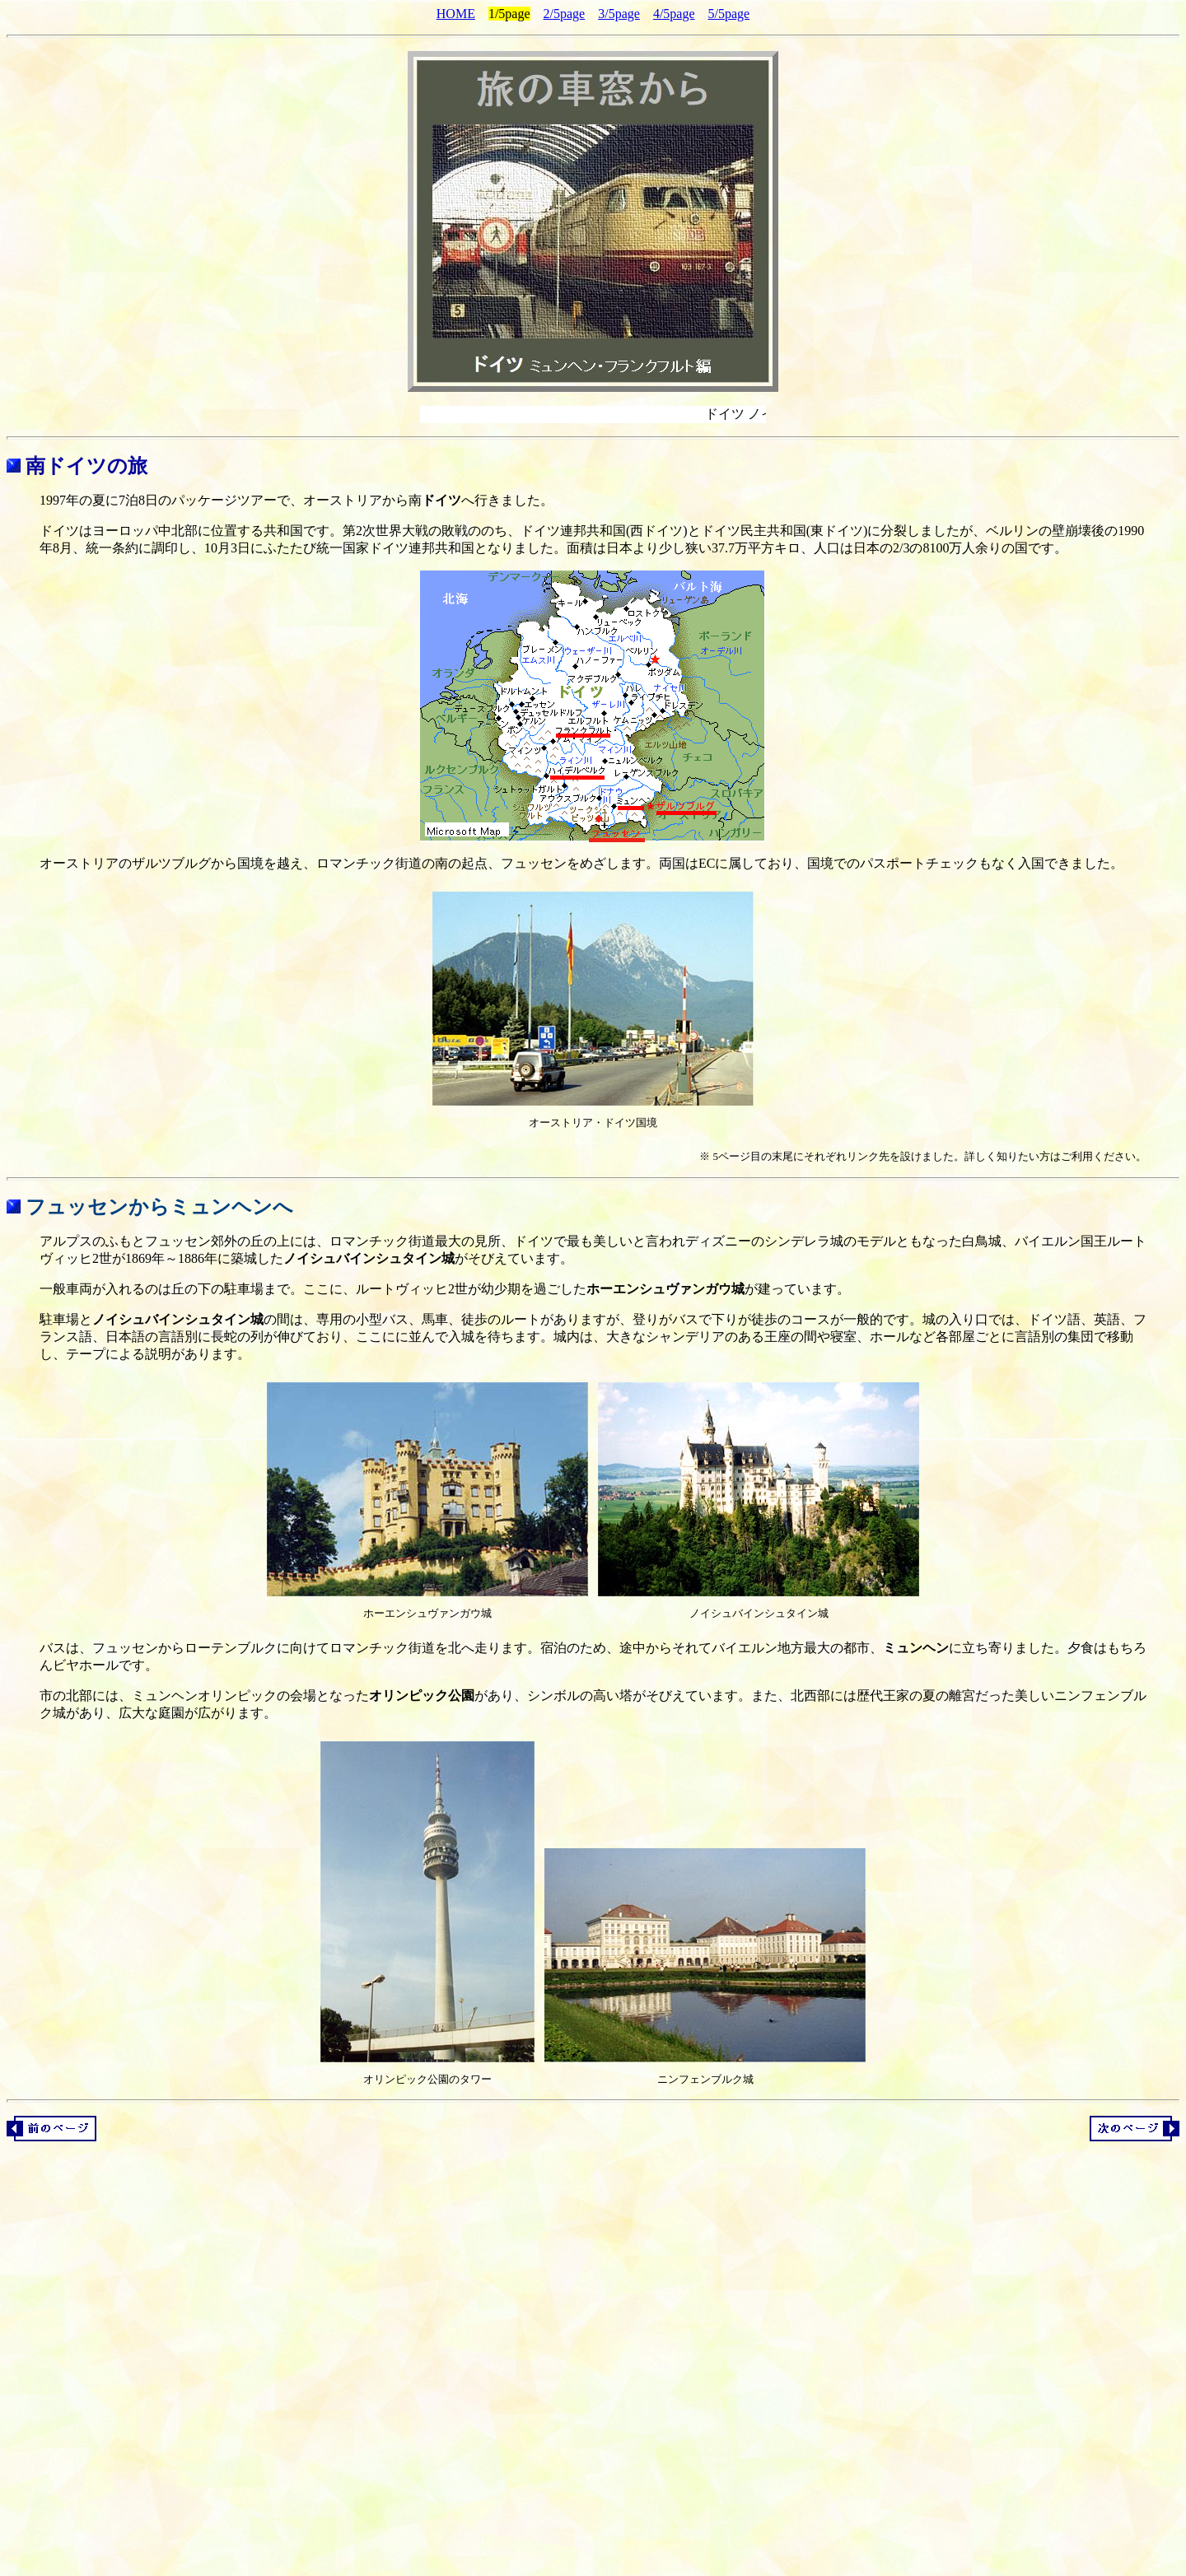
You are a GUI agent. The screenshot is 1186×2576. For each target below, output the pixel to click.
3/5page (619, 14)
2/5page (565, 14)
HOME (456, 14)
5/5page (729, 14)
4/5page (674, 14)
